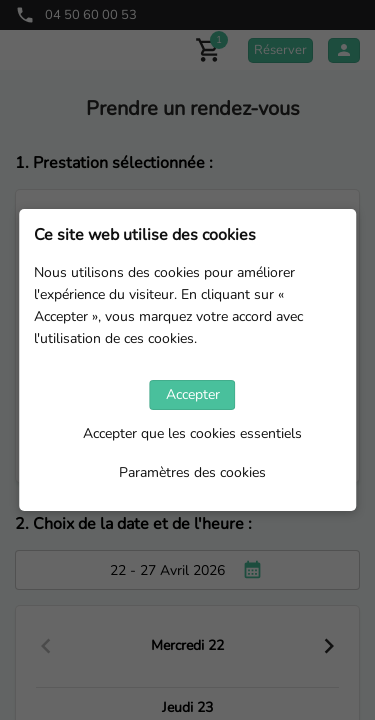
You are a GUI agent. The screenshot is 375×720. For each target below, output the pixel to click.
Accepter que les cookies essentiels (192, 433)
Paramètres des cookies (192, 472)
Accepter (193, 394)
